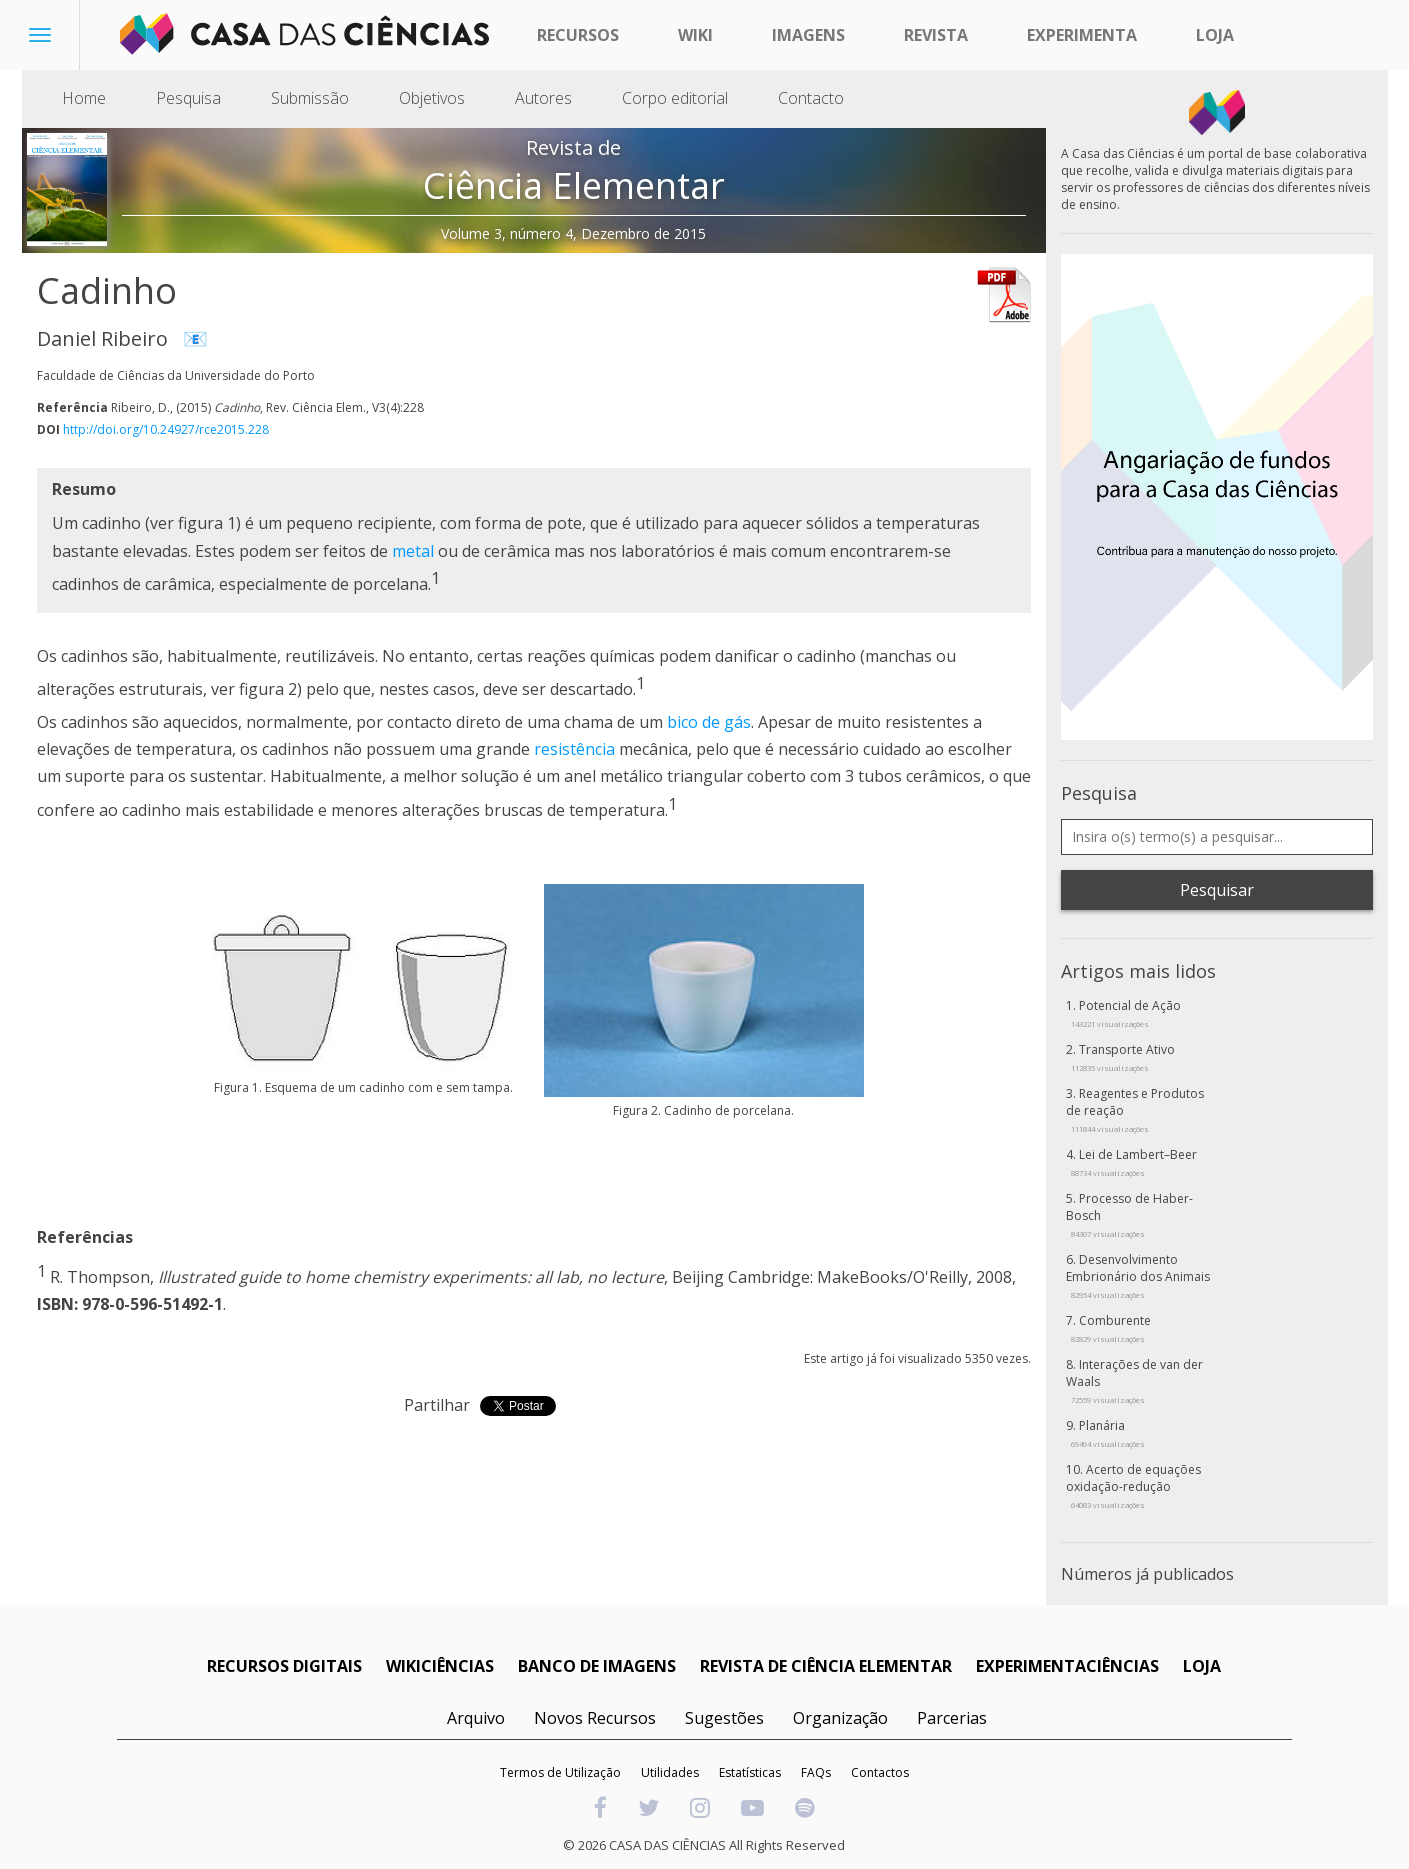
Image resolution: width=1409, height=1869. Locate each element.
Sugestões (724, 1718)
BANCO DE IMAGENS (597, 1666)
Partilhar (437, 1405)
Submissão (310, 98)
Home (84, 98)
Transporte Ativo (1123, 1057)
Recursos (578, 35)
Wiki (695, 35)
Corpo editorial (675, 98)
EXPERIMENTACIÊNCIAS (1067, 1666)
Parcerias (952, 1718)
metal (413, 551)
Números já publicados (1147, 1574)
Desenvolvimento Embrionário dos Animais (1138, 1275)
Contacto (811, 98)
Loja (1215, 35)
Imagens (808, 35)
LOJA (1202, 1666)
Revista (936, 35)
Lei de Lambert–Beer (1134, 1162)
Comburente (1111, 1328)
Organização (840, 1718)
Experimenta (1082, 35)
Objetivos (432, 98)
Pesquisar (1217, 890)
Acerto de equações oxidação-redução (1133, 1485)
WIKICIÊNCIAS (440, 1666)
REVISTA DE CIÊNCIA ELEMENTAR (826, 1666)
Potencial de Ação (1126, 1013)
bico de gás (709, 722)
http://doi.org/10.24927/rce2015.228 (166, 429)
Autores (543, 98)
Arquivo (476, 1718)
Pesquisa (188, 98)
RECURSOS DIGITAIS (284, 1666)
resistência (574, 749)
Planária (1108, 1433)
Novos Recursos (595, 1718)
